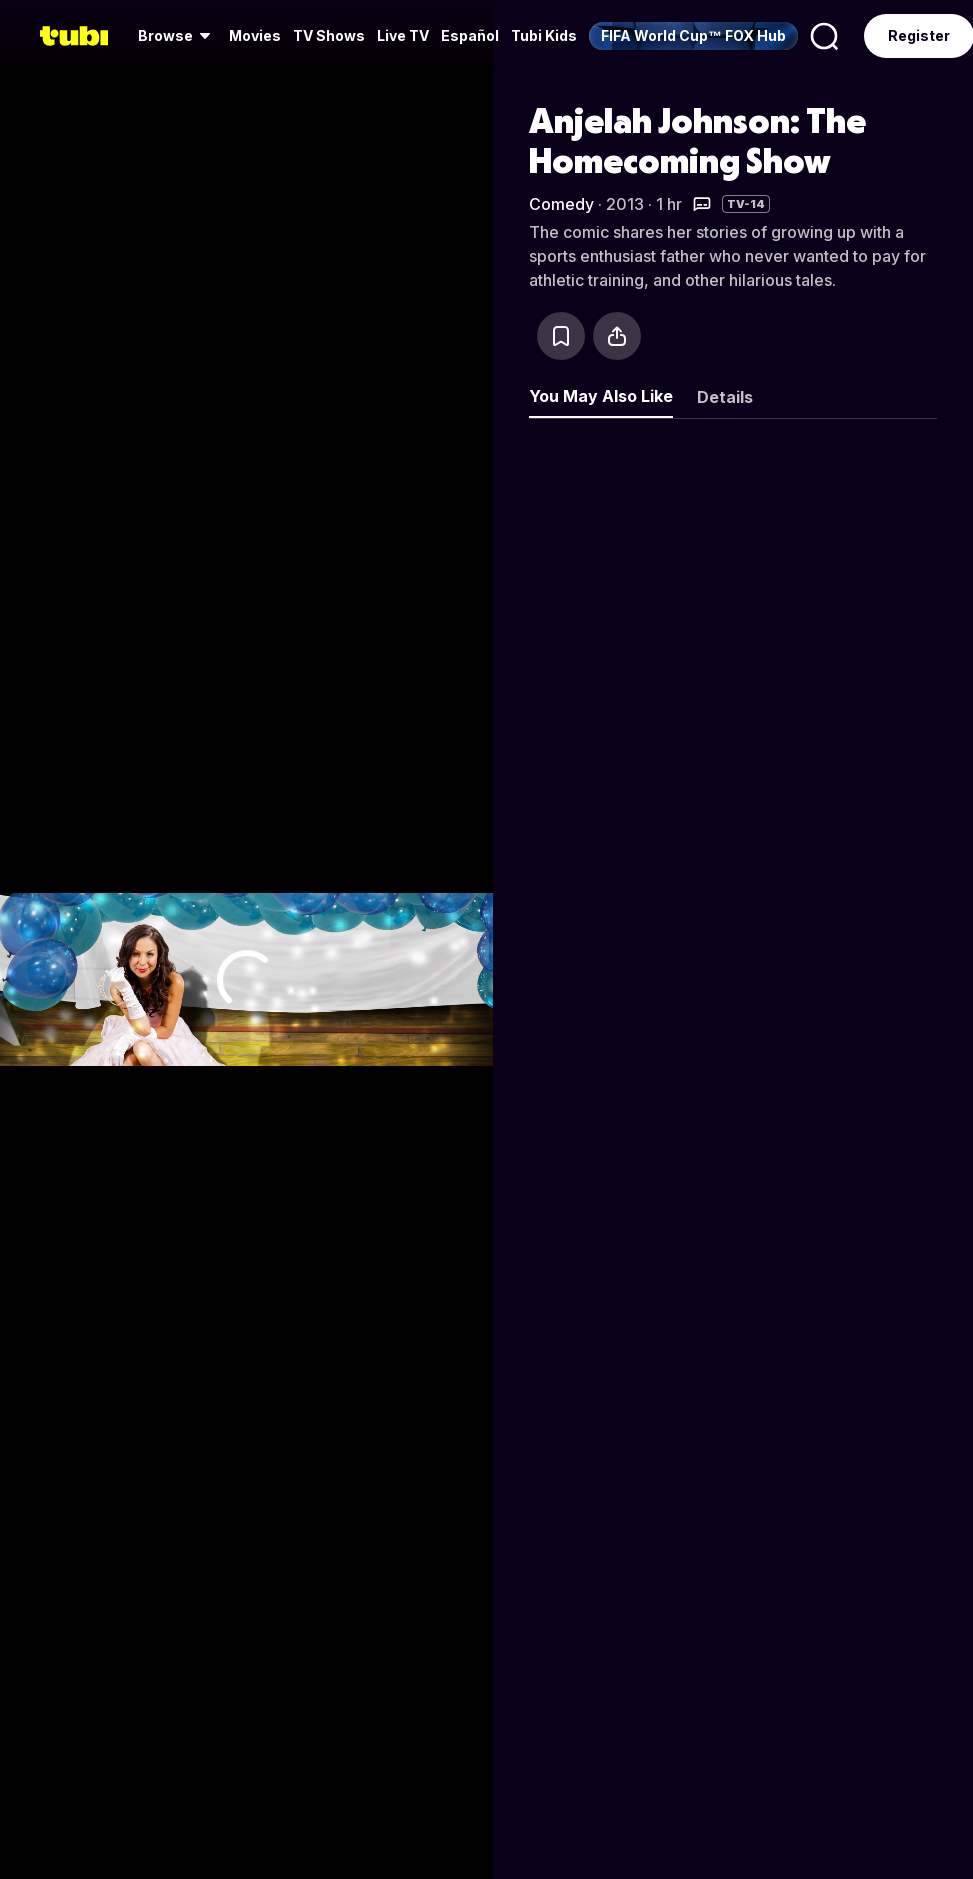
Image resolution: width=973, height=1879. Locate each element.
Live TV (403, 35)
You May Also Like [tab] (601, 396)
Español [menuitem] (470, 35)
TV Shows (329, 35)
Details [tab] (725, 397)
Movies (255, 35)
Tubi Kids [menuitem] (544, 35)
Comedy (561, 204)
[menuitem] (177, 36)
